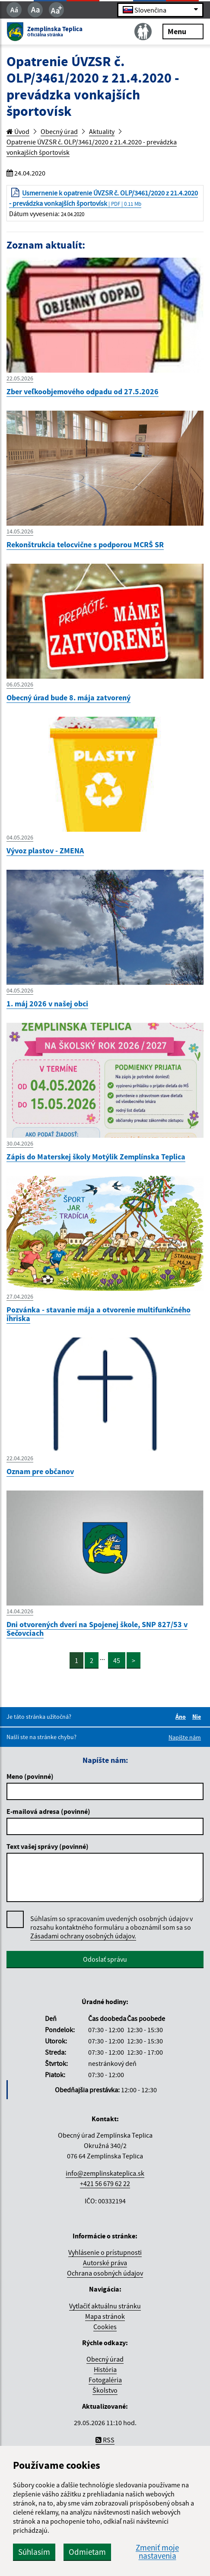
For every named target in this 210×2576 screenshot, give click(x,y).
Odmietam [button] (87, 2552)
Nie (198, 1717)
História (105, 2369)
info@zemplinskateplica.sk (105, 2173)
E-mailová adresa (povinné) (48, 1811)
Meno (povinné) (30, 1776)
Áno (181, 1717)
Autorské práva (105, 2262)
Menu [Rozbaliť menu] (183, 31)
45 (116, 1660)
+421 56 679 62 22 (105, 2183)
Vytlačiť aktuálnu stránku (105, 2305)
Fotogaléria (105, 2379)
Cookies (105, 2326)
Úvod (17, 131)
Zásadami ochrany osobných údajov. (83, 1935)
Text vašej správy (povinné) (47, 1846)
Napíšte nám (185, 1737)
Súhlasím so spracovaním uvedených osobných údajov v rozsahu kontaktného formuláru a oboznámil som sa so (111, 1927)
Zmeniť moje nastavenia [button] (157, 2552)
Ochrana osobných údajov (105, 2273)
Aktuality (102, 131)
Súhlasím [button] (34, 2552)
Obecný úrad (59, 131)
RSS (105, 2440)
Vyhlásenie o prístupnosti (105, 2252)
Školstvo (105, 2390)
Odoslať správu (105, 1959)
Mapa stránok (105, 2316)
